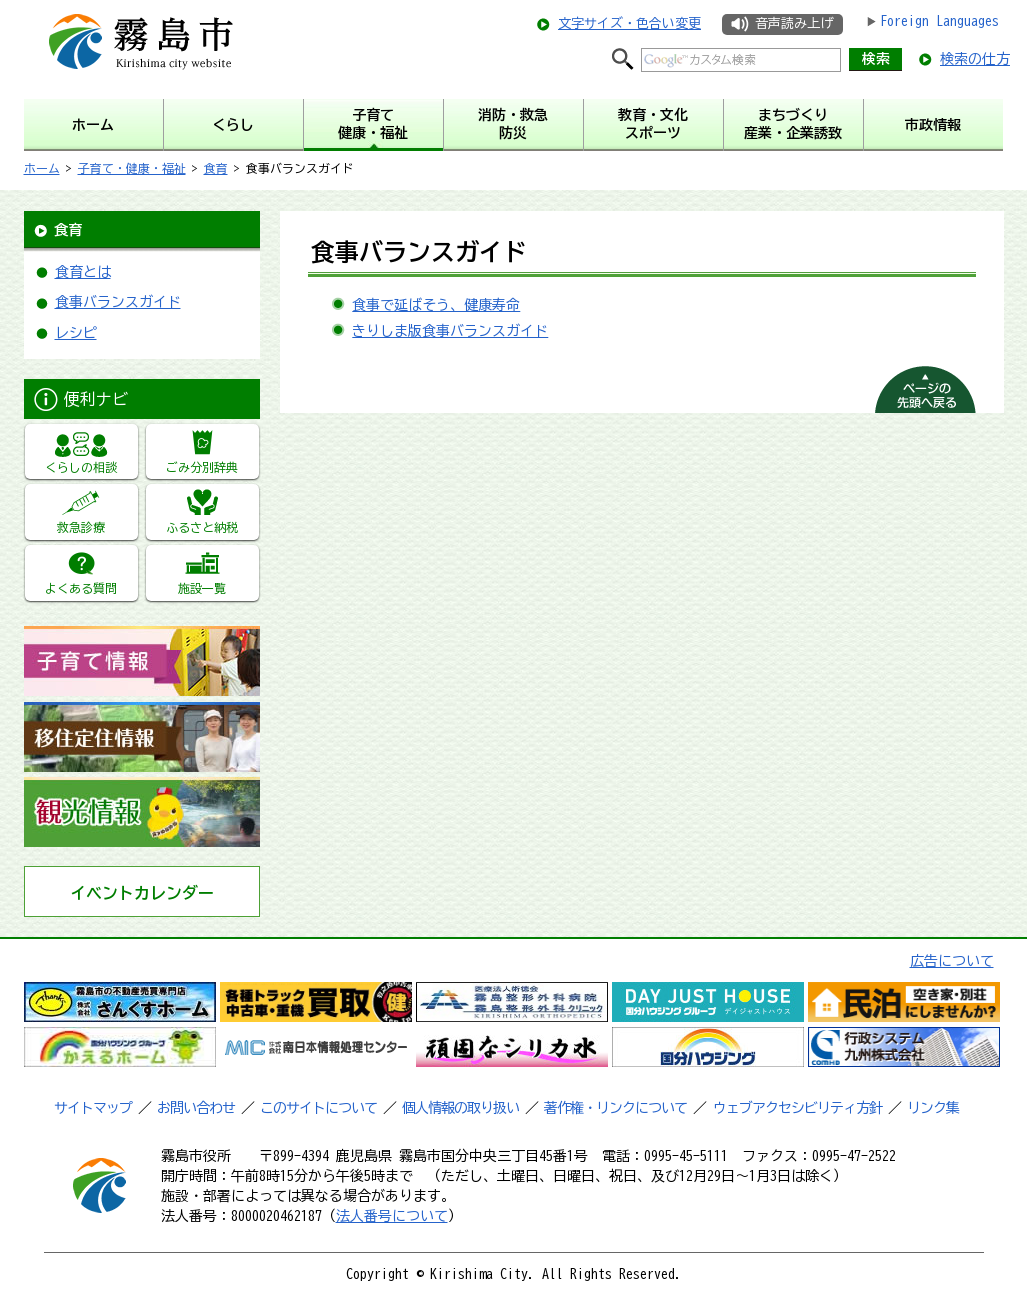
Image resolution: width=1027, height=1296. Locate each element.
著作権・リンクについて (615, 1108)
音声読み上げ (794, 23)
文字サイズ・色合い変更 (629, 23)
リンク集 (933, 1108)
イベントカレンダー (142, 893)
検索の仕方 (975, 59)
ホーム (42, 168)
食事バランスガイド (118, 302)
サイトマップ (93, 1108)
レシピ (76, 333)
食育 (216, 168)
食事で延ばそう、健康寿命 (436, 305)
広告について (952, 961)
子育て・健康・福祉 (132, 168)
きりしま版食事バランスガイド (450, 331)
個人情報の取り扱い (460, 1108)
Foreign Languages (939, 21)
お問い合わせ (196, 1108)
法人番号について (392, 1216)
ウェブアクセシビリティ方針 (797, 1108)
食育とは (83, 272)
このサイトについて (318, 1108)
